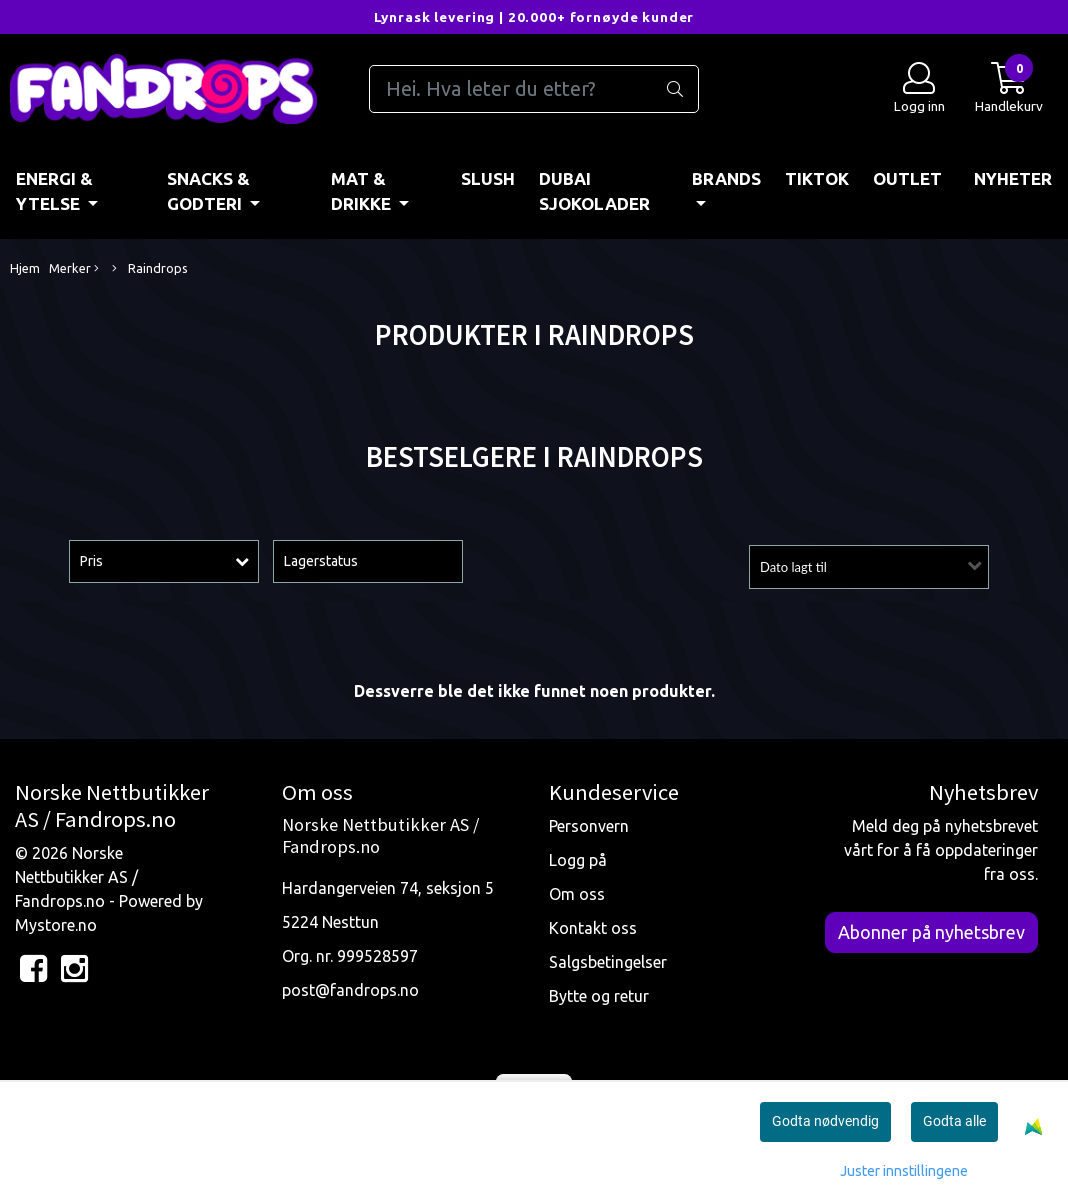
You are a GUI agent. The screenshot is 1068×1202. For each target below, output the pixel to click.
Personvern (589, 826)
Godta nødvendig (825, 1121)
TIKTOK (817, 178)
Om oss (577, 894)
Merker (74, 269)
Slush (488, 178)
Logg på (578, 860)
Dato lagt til (793, 567)
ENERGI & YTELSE (54, 191)
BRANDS (726, 178)
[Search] (533, 89)
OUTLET (907, 178)
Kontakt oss (593, 928)
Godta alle (954, 1121)
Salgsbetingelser (608, 962)
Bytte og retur (599, 996)
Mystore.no (56, 925)
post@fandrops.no (350, 990)
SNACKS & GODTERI (208, 191)
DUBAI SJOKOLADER (594, 191)
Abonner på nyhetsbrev (931, 932)
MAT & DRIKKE (363, 191)
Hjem (25, 268)
